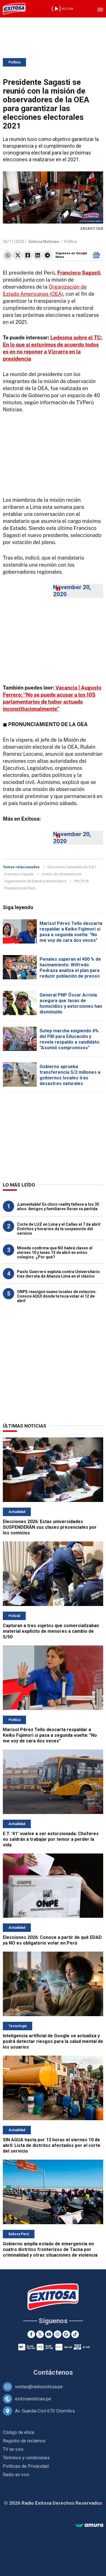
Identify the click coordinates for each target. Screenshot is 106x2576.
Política (14, 62)
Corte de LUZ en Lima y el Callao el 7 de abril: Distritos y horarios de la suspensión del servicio (59, 1229)
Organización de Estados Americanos (35, 881)
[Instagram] (57, 2334)
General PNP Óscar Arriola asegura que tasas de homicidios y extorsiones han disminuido (71, 1003)
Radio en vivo (16, 2474)
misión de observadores (61, 874)
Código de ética (18, 2432)
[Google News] (66, 2334)
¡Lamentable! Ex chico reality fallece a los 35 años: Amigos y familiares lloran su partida (58, 1206)
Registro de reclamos (24, 2441)
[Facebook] (31, 2334)
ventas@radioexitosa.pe (39, 2386)
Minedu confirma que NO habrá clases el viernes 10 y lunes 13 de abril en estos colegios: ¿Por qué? (54, 1252)
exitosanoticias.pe (33, 2399)
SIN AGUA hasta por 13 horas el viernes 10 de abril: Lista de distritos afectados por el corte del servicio (51, 2145)
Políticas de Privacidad (26, 2466)
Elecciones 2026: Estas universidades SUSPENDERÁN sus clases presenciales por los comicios (50, 1527)
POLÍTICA (81, 881)
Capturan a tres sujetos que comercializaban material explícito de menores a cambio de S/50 (51, 1631)
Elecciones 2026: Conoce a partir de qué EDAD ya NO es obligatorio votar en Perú (52, 1940)
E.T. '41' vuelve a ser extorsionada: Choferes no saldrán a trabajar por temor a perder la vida (51, 1839)
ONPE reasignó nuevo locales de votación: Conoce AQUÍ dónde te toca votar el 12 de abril (56, 1296)
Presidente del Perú (19, 888)
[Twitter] (40, 2334)
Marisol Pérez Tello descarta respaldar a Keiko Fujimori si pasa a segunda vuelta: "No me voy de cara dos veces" (71, 932)
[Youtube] (49, 2334)
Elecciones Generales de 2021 (71, 867)
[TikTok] (75, 2334)
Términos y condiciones (26, 2457)
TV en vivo (13, 2449)
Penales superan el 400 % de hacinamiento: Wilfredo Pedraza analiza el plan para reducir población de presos (70, 967)
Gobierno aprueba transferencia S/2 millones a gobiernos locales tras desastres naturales (70, 1075)
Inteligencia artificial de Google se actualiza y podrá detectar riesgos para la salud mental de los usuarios (53, 2041)
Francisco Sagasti (78, 273)
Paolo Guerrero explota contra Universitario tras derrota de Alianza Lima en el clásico (58, 1273)
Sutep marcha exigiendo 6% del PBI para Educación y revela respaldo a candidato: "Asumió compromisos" (70, 1039)
